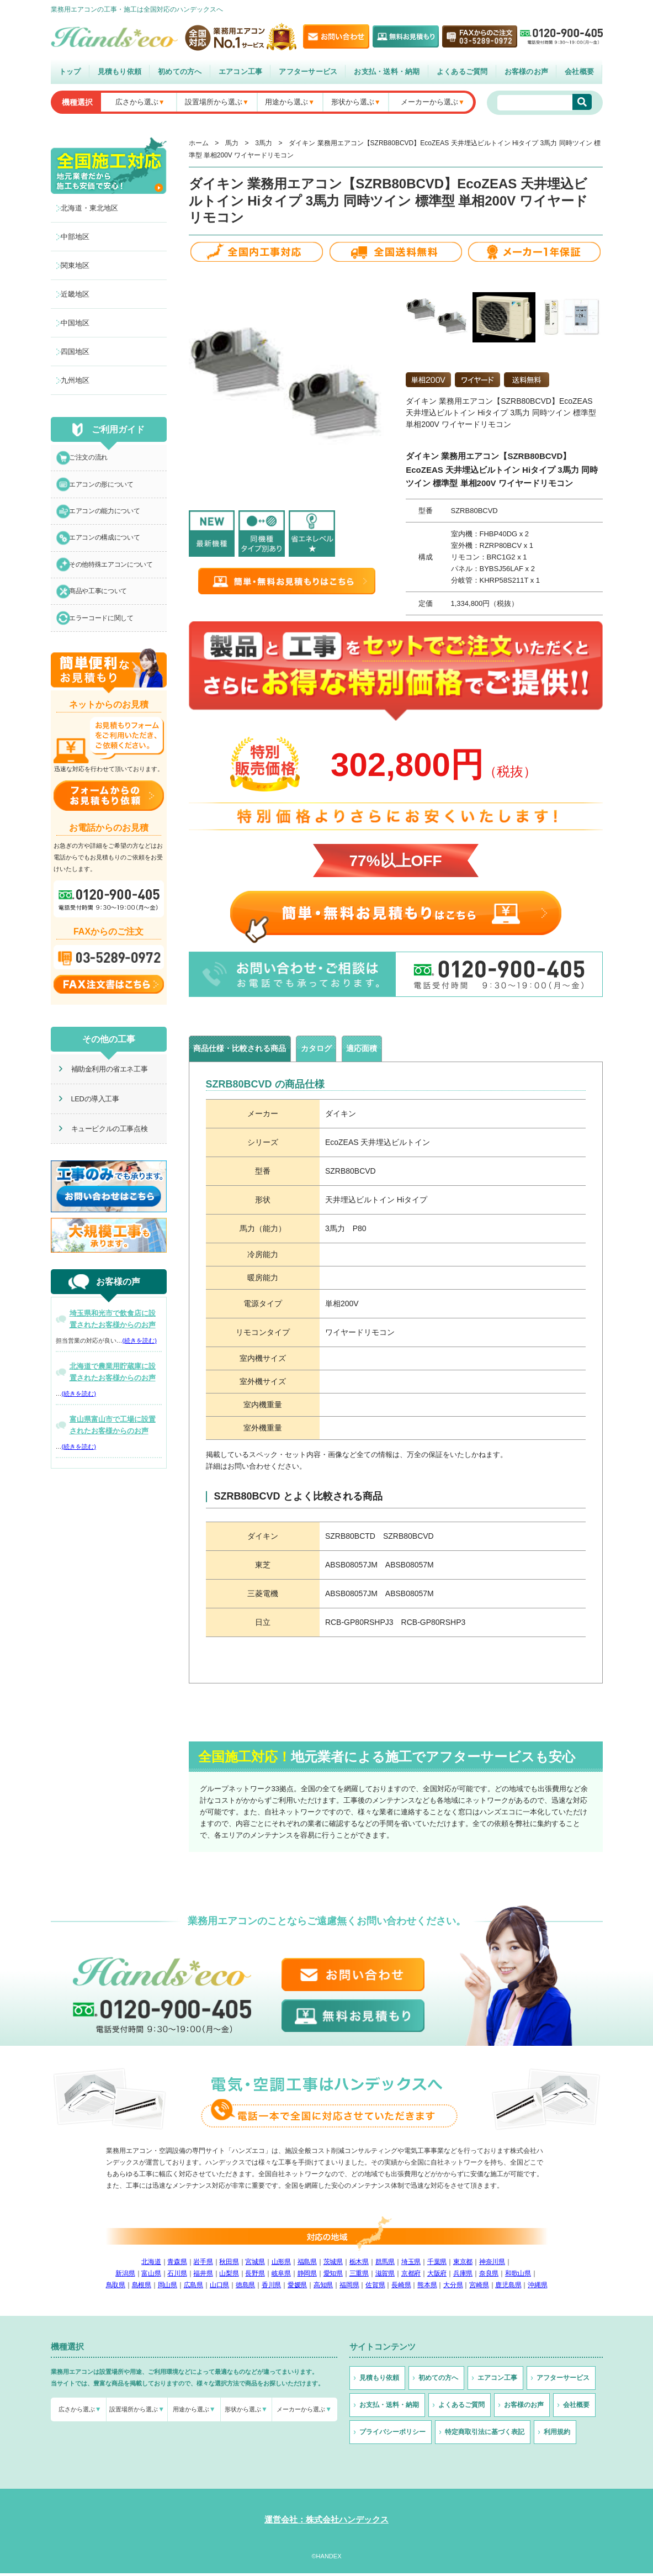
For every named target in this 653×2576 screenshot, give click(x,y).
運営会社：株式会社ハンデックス (326, 2522)
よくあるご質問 (462, 71)
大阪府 (437, 2276)
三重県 (359, 2276)
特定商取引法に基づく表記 (484, 2434)
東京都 (463, 2264)
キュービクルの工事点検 (102, 1150)
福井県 (203, 2276)
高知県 (323, 2288)
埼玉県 (411, 2264)
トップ (70, 71)
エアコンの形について (106, 489)
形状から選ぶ (352, 102)
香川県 (271, 2288)
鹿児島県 (508, 2288)
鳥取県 (115, 2288)
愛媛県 (297, 2288)
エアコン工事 (241, 71)
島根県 (141, 2288)
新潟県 (125, 2276)
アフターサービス (308, 71)
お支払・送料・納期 (387, 71)
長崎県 (401, 2288)
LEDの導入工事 (87, 1120)
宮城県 (254, 2264)
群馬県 (385, 2264)
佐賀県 (375, 2288)
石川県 (177, 2276)
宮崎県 (479, 2288)
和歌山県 (518, 2276)
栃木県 (359, 2264)
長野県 (254, 2276)
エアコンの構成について (109, 549)
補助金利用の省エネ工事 (102, 1090)
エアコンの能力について (109, 519)
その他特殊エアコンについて (116, 578)
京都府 (411, 2276)
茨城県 (333, 2264)
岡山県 (167, 2288)
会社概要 (579, 71)
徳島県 (245, 2288)
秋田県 (228, 2264)
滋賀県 (385, 2276)
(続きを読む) (140, 1362)
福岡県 (349, 2288)
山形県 (281, 2264)
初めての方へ (180, 71)
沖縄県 (537, 2288)
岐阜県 (281, 2276)
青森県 (177, 2264)
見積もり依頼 (120, 71)
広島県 (193, 2288)
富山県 (151, 2276)
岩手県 (203, 2264)
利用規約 (557, 2434)
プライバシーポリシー (392, 2434)
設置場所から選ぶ (213, 102)
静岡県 (307, 2276)
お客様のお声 (527, 71)
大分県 (453, 2288)
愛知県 (333, 2276)
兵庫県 (463, 2276)
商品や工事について (102, 608)
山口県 (219, 2288)
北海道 (151, 2264)
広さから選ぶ (136, 102)
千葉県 (437, 2264)
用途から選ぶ (286, 102)
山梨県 (228, 2276)
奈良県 (488, 2276)
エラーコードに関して (106, 638)
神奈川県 (492, 2264)
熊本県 (427, 2288)
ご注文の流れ (92, 459)
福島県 (307, 2264)
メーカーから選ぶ (429, 102)
